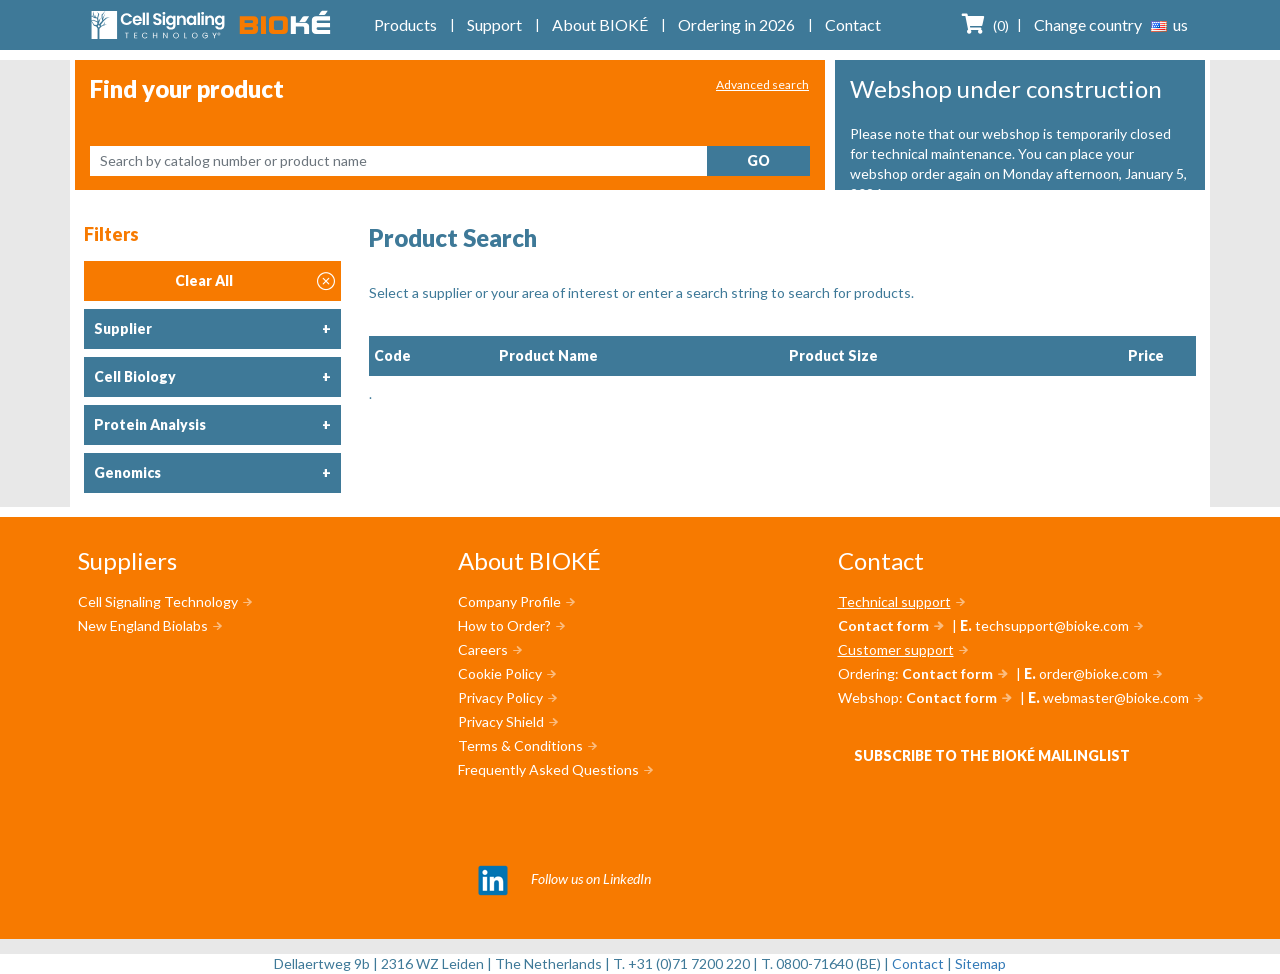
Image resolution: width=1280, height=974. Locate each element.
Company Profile (509, 601)
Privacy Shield (501, 721)
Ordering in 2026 (736, 24)
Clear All (255, 281)
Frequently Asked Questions (548, 769)
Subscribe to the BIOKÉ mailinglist (992, 755)
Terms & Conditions (520, 745)
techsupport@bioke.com (1052, 625)
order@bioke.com (1093, 673)
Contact (853, 24)
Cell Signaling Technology (158, 601)
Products (405, 24)
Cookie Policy (500, 673)
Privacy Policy (500, 697)
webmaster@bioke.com (1116, 697)
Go (758, 160)
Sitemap (980, 963)
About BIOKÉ (600, 24)
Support (494, 24)
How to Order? (504, 625)
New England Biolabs (143, 625)
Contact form (883, 625)
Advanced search (762, 84)
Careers (483, 649)
